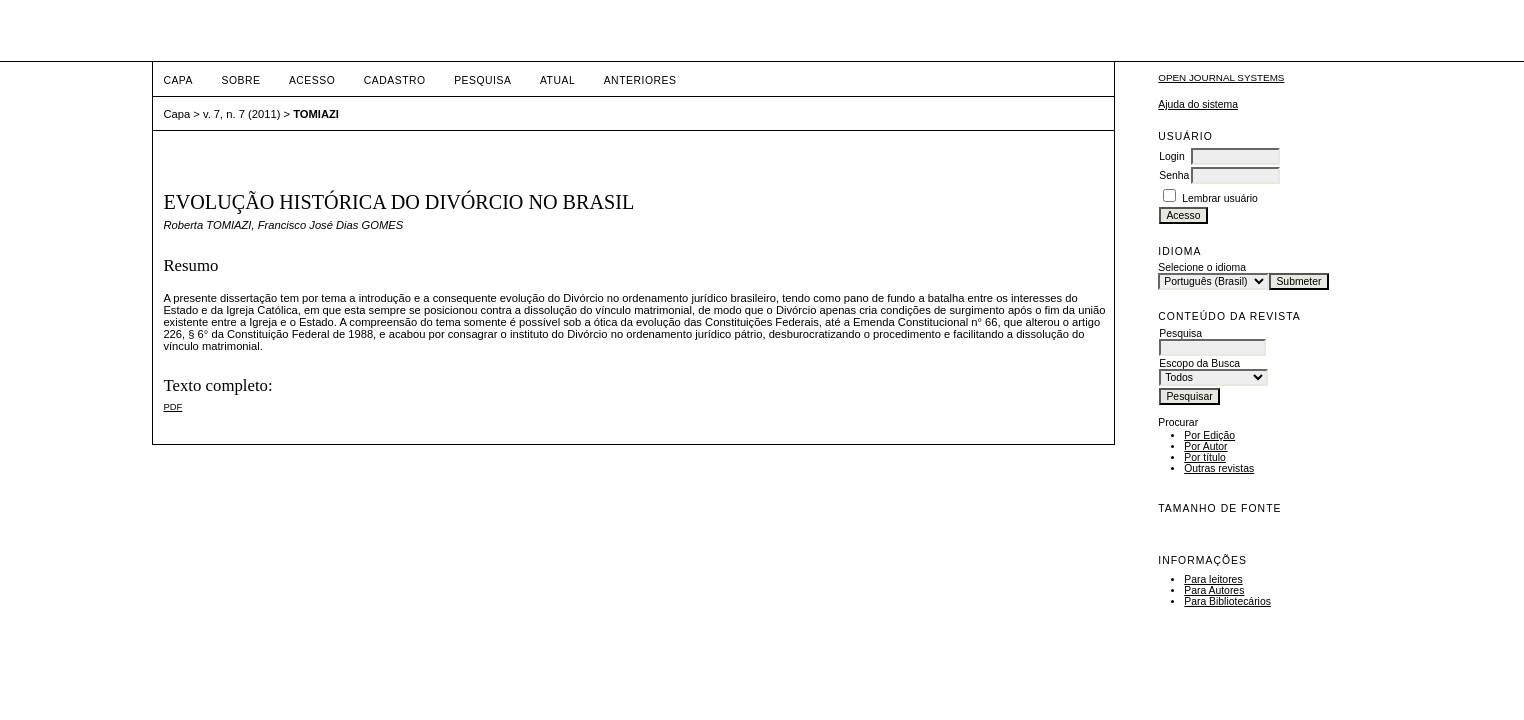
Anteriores (640, 80)
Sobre (240, 80)
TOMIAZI (316, 114)
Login (1171, 156)
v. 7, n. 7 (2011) (242, 114)
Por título (1205, 457)
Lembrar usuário (1220, 198)
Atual (557, 80)
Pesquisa (482, 80)
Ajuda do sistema (1198, 104)
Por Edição (1209, 435)
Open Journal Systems (1221, 77)
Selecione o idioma (1202, 267)
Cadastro (395, 80)
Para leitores (1213, 579)
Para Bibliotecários (1227, 601)
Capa (178, 80)
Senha (1174, 175)
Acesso (312, 80)
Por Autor (1205, 446)
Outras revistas (1219, 468)
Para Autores (1214, 590)
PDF (172, 406)
